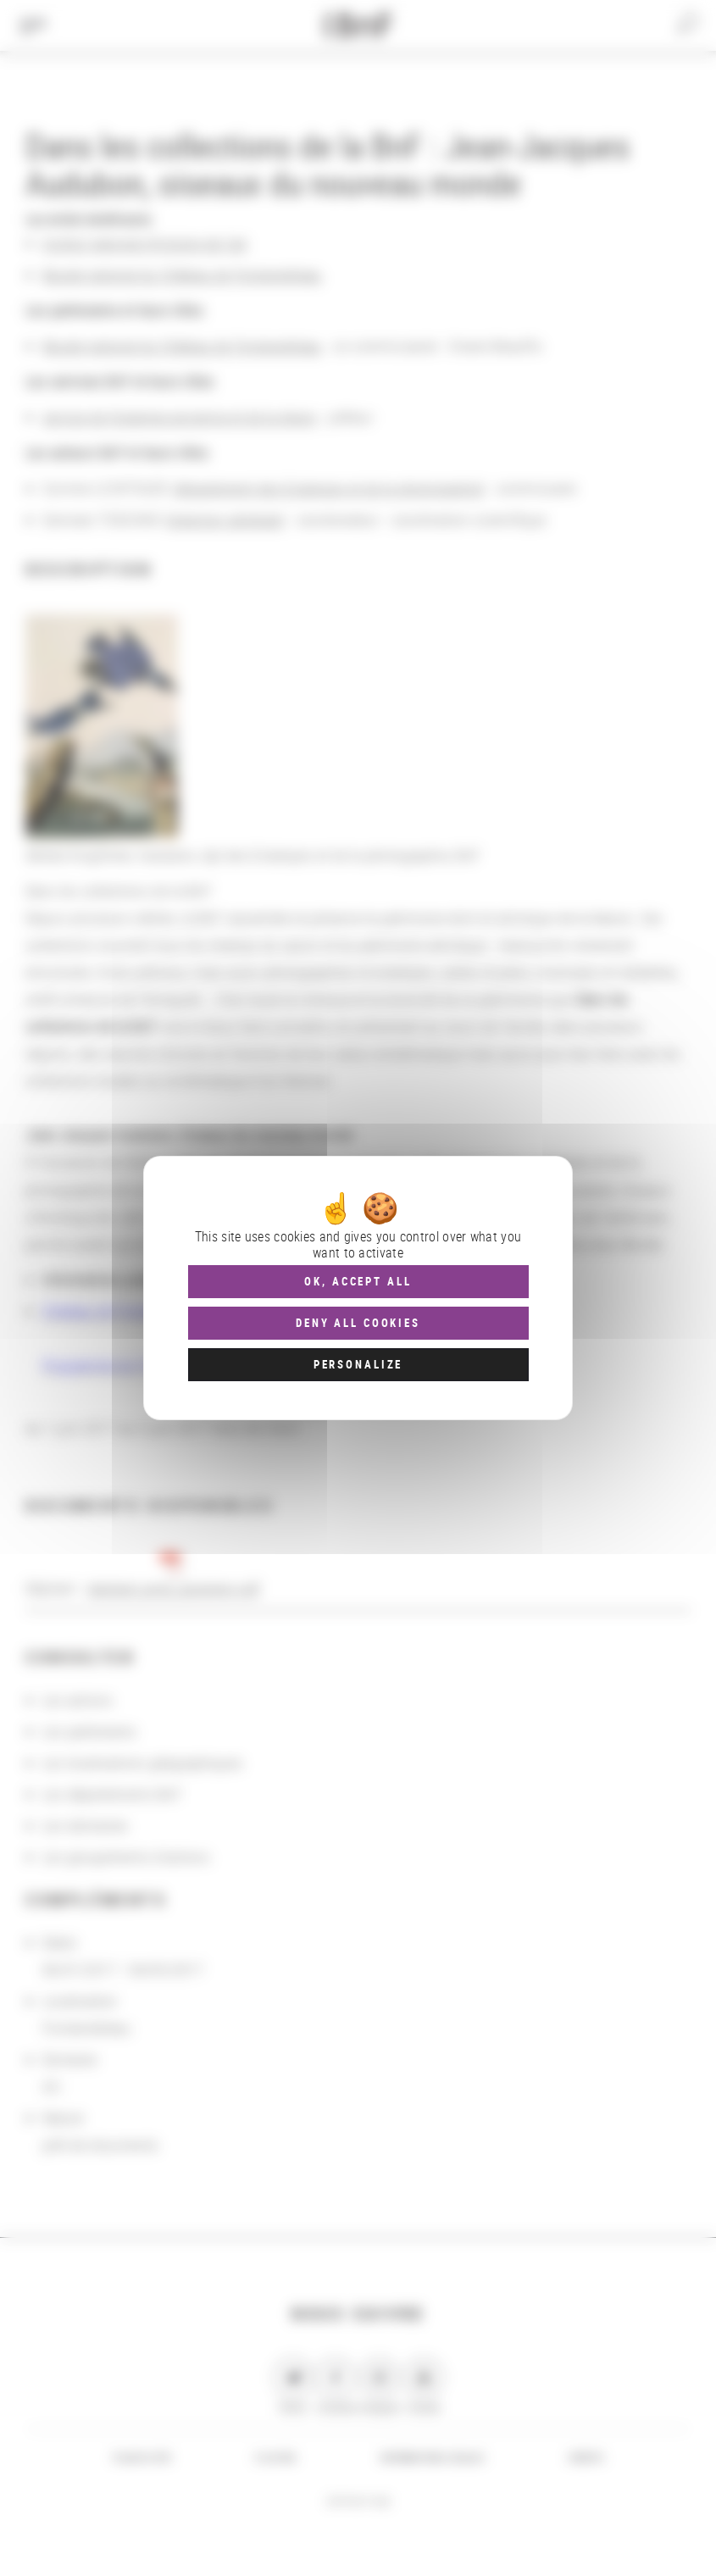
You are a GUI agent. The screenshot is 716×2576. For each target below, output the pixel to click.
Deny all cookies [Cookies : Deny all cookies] (358, 1322)
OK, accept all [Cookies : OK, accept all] (357, 1281)
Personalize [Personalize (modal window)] (358, 1364)
